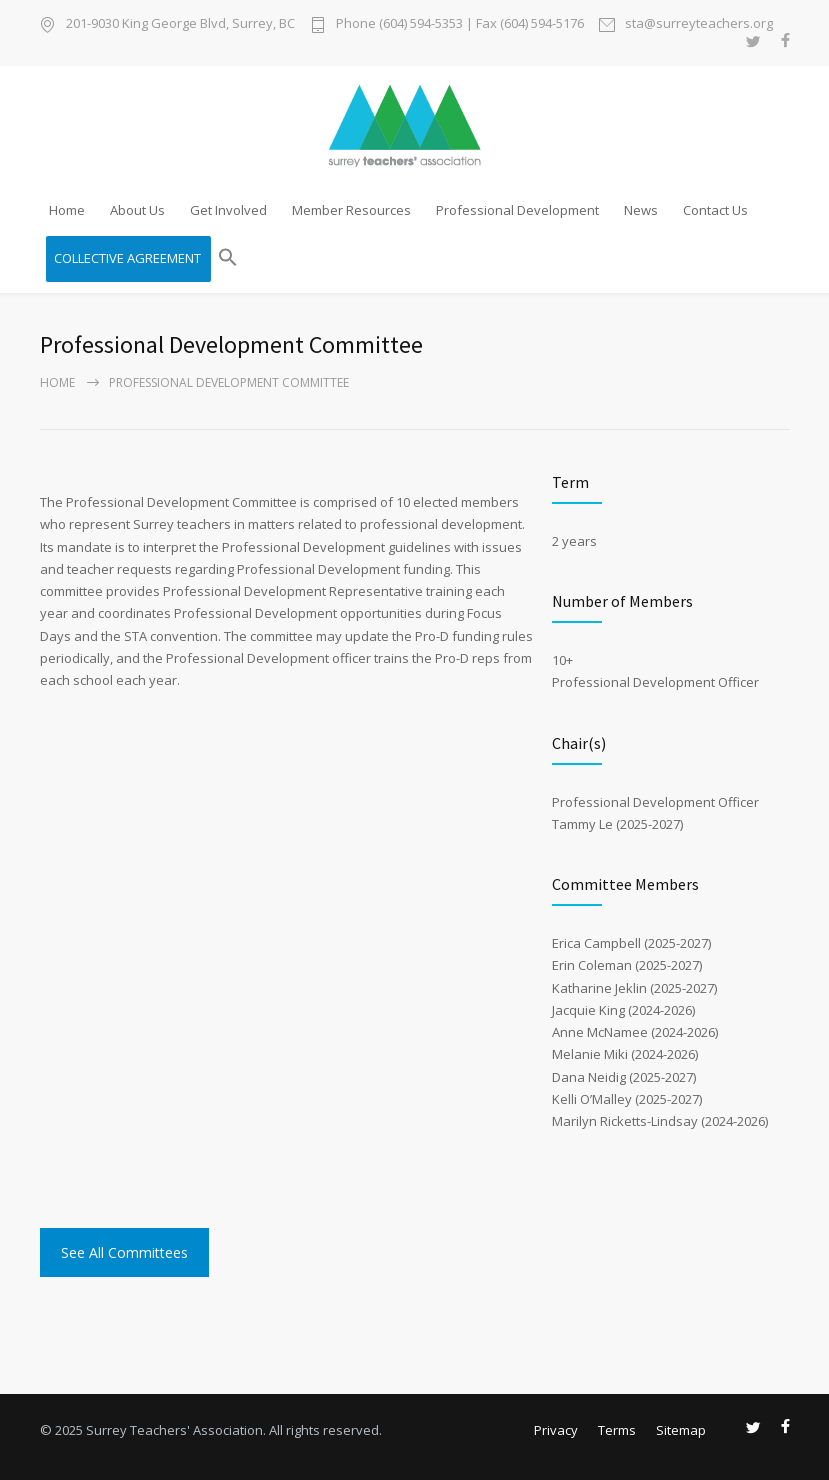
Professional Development (517, 210)
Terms (617, 1430)
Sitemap (681, 1430)
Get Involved (228, 210)
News (641, 210)
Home (67, 210)
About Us (137, 210)
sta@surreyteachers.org (699, 24)
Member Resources (351, 210)
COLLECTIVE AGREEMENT (127, 258)
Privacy (556, 1430)
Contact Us (715, 210)
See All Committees (124, 1252)
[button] (228, 259)
